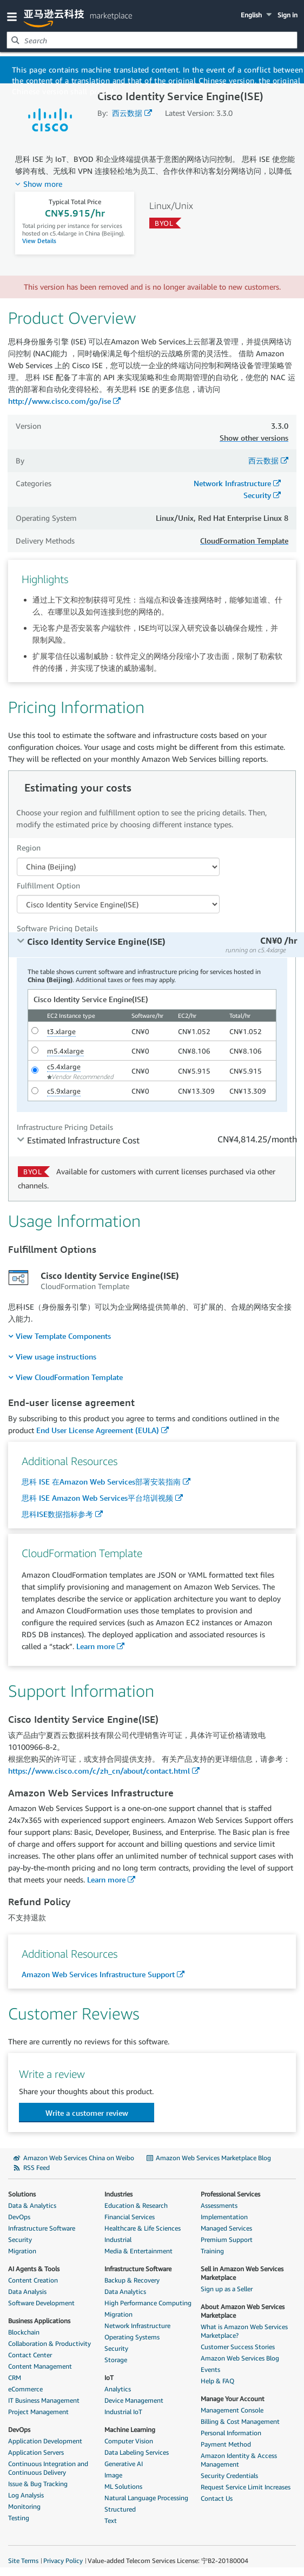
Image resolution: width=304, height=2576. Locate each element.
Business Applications (39, 2321)
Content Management (40, 2366)
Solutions (22, 2194)
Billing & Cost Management (240, 2421)
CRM (14, 2378)
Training (212, 2251)
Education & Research (136, 2205)
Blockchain (23, 2332)
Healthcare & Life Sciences (142, 2228)
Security (257, 495)
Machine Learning (129, 2429)
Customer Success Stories (238, 2347)
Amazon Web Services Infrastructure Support (98, 1974)
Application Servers (36, 2452)
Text (110, 2520)
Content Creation (33, 2280)
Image (113, 2475)
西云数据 (127, 112)
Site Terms (23, 2561)
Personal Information (231, 2433)
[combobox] (152, 40)
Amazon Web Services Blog (240, 2358)
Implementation (224, 2217)
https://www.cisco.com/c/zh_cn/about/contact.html (99, 1770)
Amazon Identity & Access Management (239, 2459)
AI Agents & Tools (34, 2269)
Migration (22, 2251)
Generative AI (123, 2464)
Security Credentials (229, 2476)
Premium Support (227, 2239)
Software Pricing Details (57, 928)
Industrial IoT (123, 2412)
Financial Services (129, 2217)
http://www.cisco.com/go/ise (59, 401)
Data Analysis (27, 2291)
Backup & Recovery (132, 2280)
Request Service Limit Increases (245, 2487)
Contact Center (30, 2355)
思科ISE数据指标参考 (57, 1514)
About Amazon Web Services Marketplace (243, 2311)
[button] (14, 16)
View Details (39, 240)
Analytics (117, 2389)
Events (210, 2369)
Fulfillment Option (48, 885)
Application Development (45, 2441)
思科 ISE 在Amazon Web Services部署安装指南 (101, 1481)
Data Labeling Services (136, 2452)
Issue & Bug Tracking (38, 2484)
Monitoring (24, 2506)
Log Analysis (26, 2495)
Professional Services (230, 2194)
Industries (118, 2194)
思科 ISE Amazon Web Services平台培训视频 (97, 1497)
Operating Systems (132, 2337)
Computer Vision (128, 2441)
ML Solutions (123, 2486)
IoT (109, 2378)
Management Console (232, 2410)
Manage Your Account (233, 2399)
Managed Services (226, 2228)
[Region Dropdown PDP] (118, 867)
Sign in (287, 15)
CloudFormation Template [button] (244, 540)
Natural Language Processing (146, 2498)
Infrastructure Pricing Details (65, 1127)
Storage (115, 2360)
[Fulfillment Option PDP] (118, 904)
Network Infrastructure (232, 483)
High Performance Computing (147, 2303)
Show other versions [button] (254, 437)
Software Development (41, 2303)
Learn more (95, 1646)
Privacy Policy (63, 2561)
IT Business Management (44, 2400)
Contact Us (217, 2498)
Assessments (219, 2205)
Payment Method (226, 2444)
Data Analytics (125, 2291)
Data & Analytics (32, 2205)
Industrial (117, 2239)
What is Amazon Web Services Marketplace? (244, 2331)
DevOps (19, 2217)
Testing (18, 2518)
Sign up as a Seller (227, 2289)
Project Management (38, 2412)
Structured (120, 2509)
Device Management (133, 2400)
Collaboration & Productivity (49, 2343)
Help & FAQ (217, 2381)
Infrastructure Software (41, 2228)
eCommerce (25, 2389)
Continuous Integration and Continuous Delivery (48, 2468)
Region (29, 848)
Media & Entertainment (138, 2251)
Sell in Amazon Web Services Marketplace (242, 2273)
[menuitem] (59, 1336)
